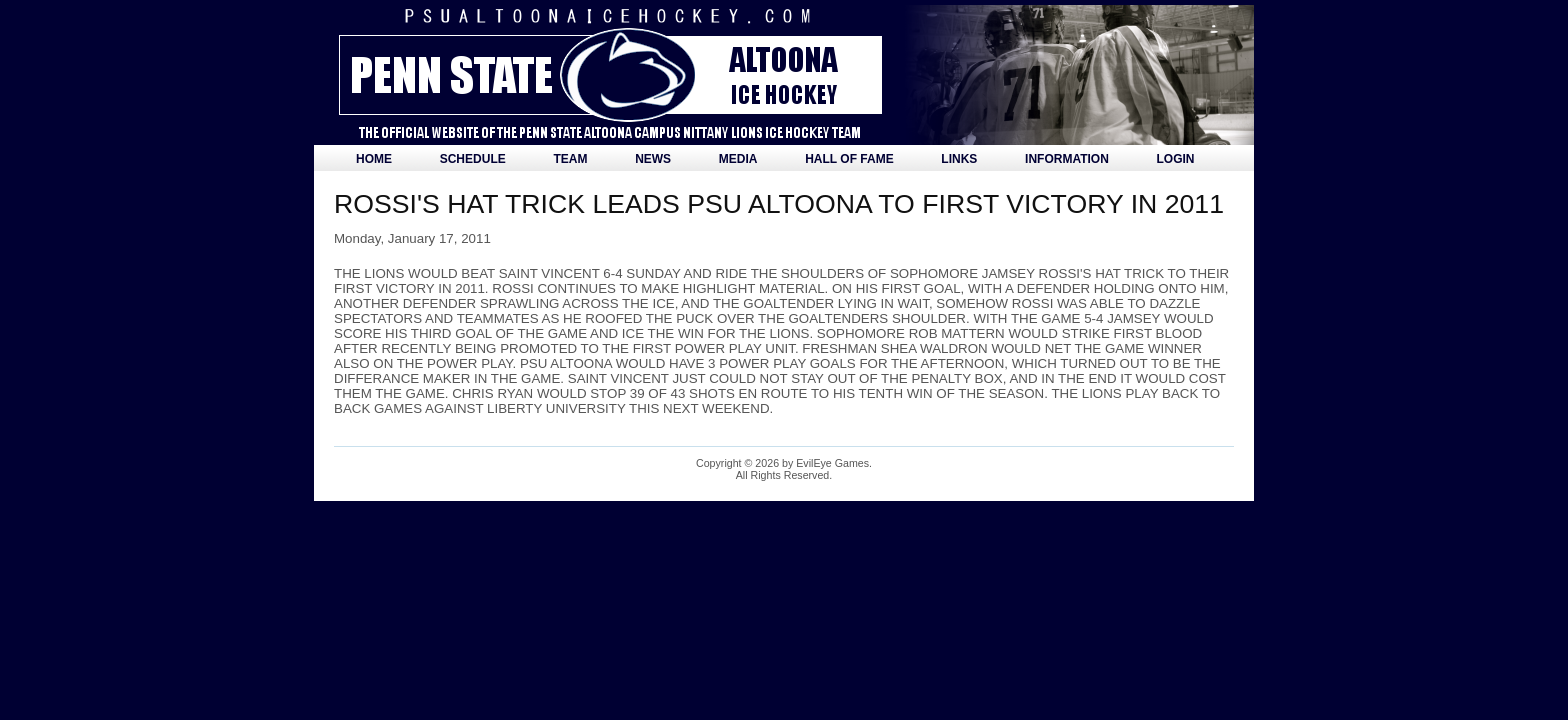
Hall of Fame (849, 159)
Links (959, 159)
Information (1067, 159)
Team (570, 159)
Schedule (473, 159)
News (653, 159)
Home (374, 159)
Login (1176, 159)
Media (738, 159)
